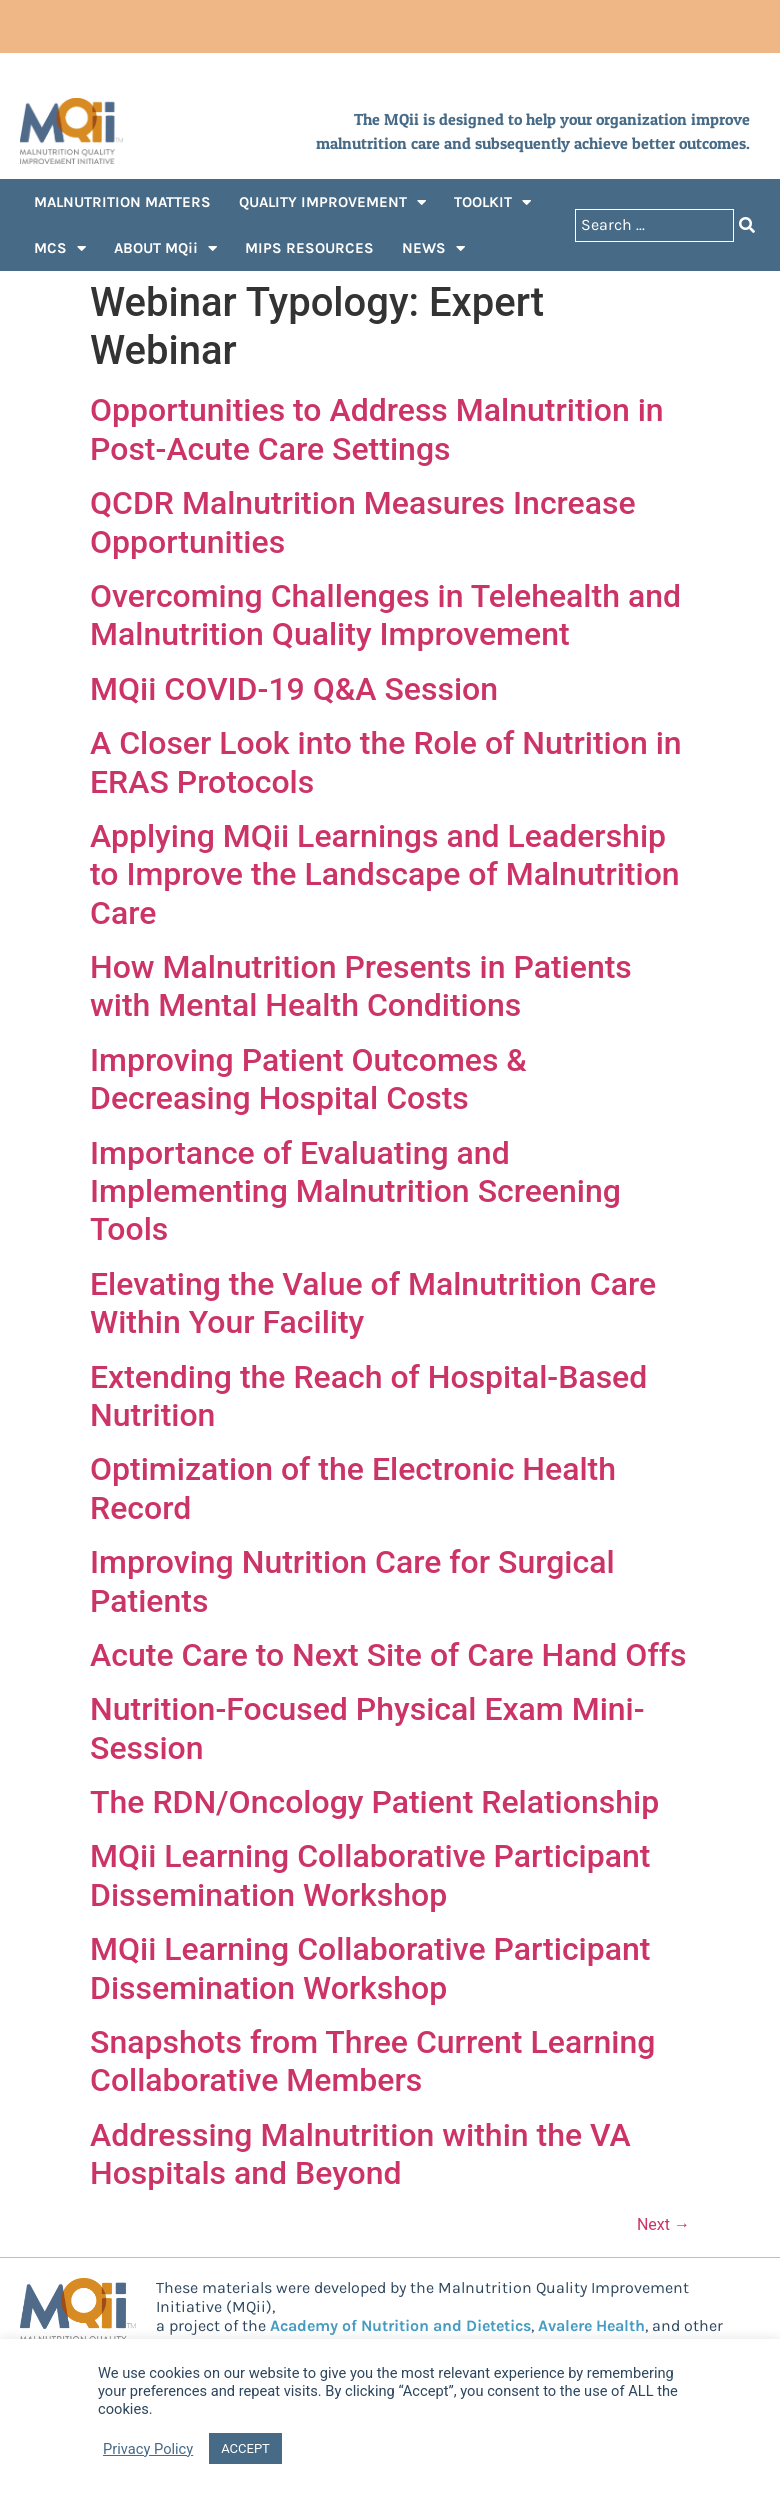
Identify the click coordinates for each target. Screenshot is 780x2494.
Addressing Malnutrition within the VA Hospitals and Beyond (360, 2154)
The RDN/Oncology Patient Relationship (374, 1802)
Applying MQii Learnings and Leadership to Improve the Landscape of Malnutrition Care (385, 874)
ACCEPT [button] (245, 2448)
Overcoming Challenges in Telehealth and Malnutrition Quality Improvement (385, 615)
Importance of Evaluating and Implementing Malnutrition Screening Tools (355, 1191)
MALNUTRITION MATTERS (122, 202)
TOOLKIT (492, 202)
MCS (60, 248)
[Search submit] (747, 225)
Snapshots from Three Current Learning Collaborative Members (372, 2061)
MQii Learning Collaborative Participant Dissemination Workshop (370, 1875)
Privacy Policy (148, 2449)
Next (663, 2224)
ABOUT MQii (165, 248)
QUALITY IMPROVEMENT (332, 202)
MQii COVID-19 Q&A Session (294, 689)
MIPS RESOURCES (309, 248)
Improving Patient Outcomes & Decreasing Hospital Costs (308, 1079)
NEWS (433, 248)
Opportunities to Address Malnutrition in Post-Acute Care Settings (377, 429)
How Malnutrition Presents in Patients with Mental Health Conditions (361, 986)
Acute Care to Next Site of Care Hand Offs (388, 1655)
